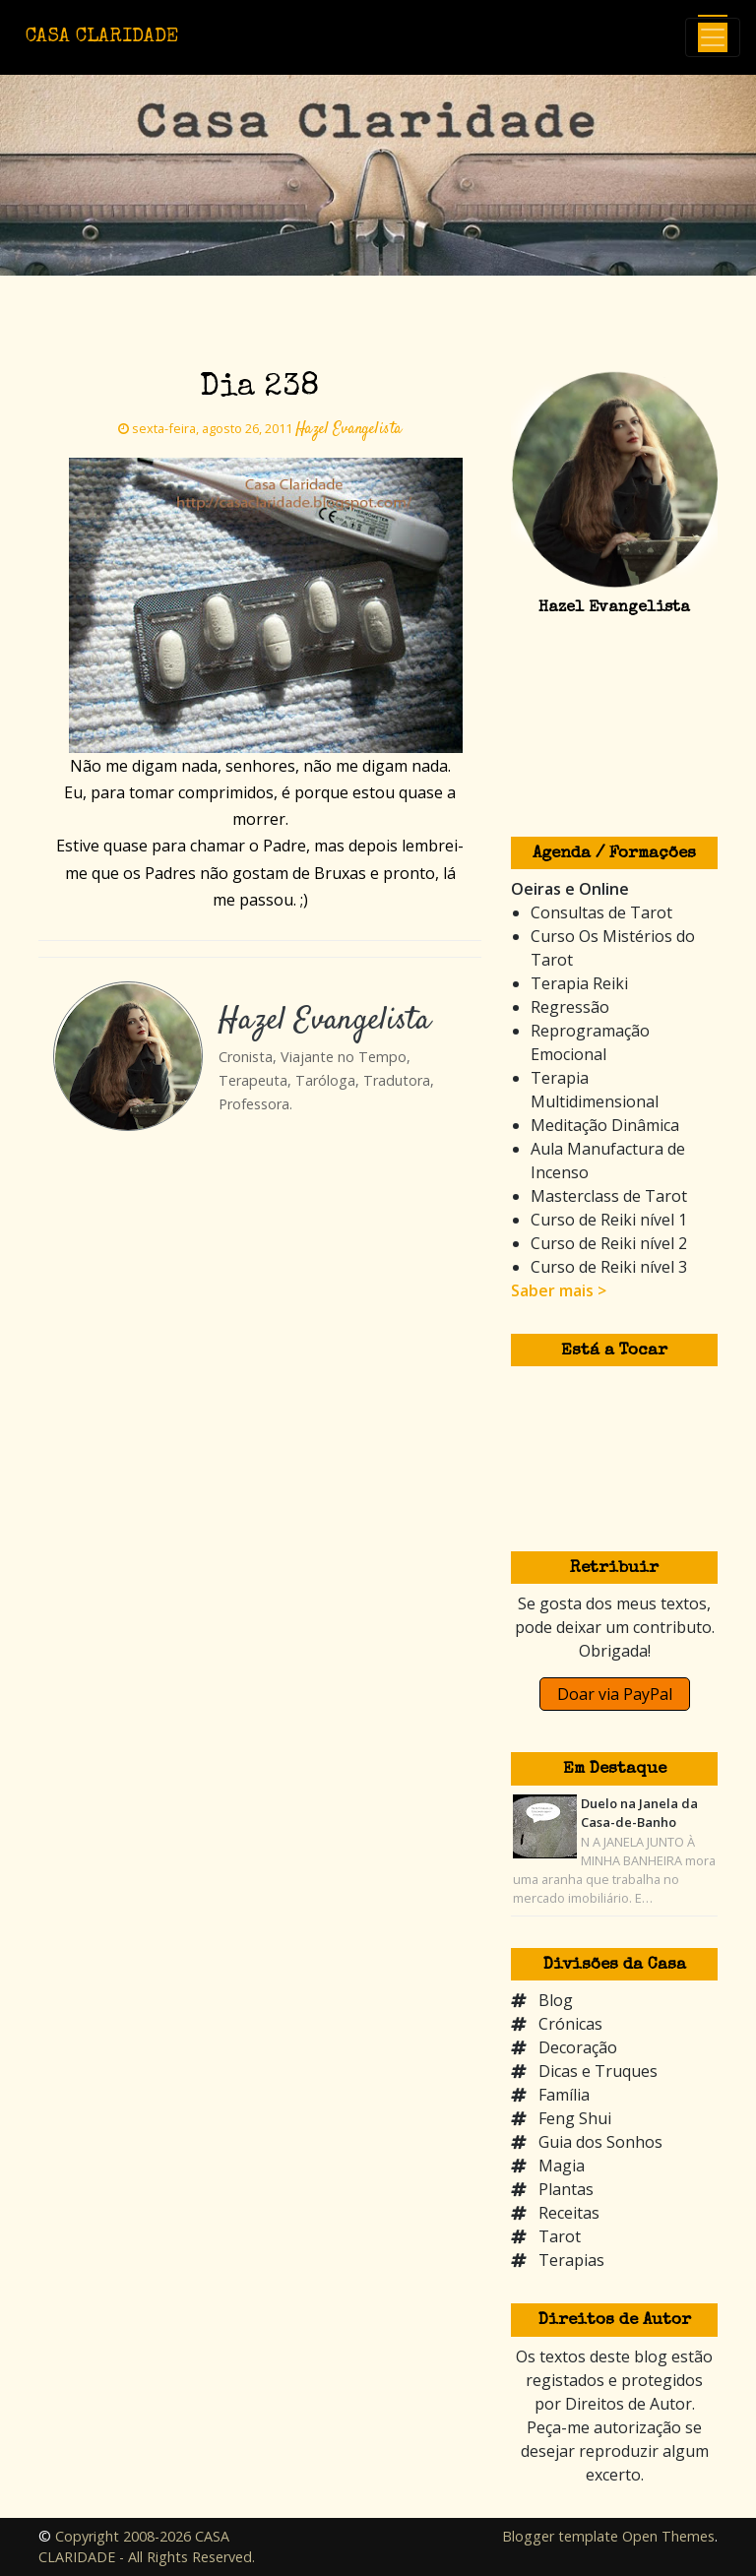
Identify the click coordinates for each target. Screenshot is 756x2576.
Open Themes (668, 2536)
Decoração (577, 2047)
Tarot (559, 2236)
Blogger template (560, 2536)
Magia (561, 2165)
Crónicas (570, 2024)
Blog (555, 2000)
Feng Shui (574, 2118)
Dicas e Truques (598, 2071)
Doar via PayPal (614, 1694)
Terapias (571, 2260)
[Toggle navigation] (712, 37)
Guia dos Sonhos (600, 2142)
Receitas (568, 2213)
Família (564, 2094)
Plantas (566, 2189)
